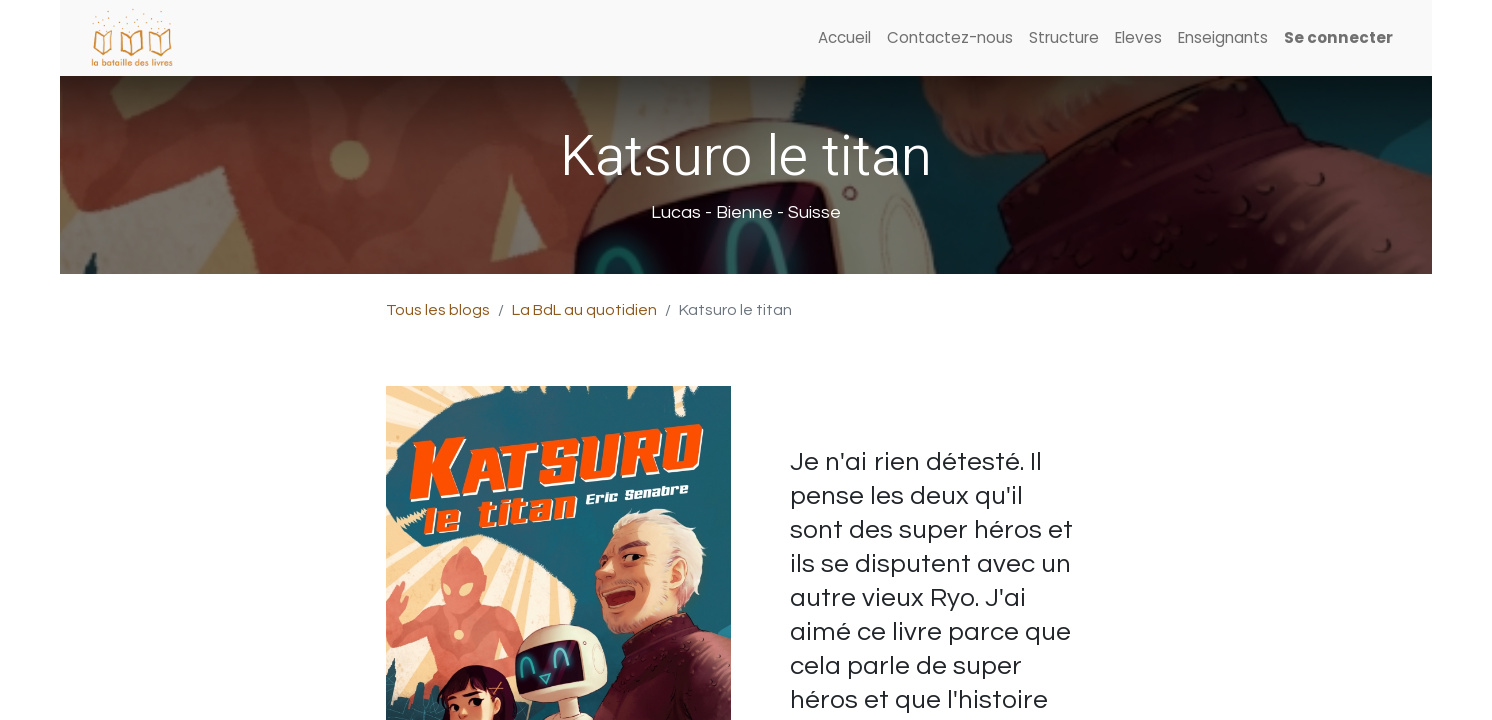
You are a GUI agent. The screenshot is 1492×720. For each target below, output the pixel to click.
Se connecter (1338, 37)
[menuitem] (844, 38)
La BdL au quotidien (584, 310)
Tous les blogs (438, 310)
